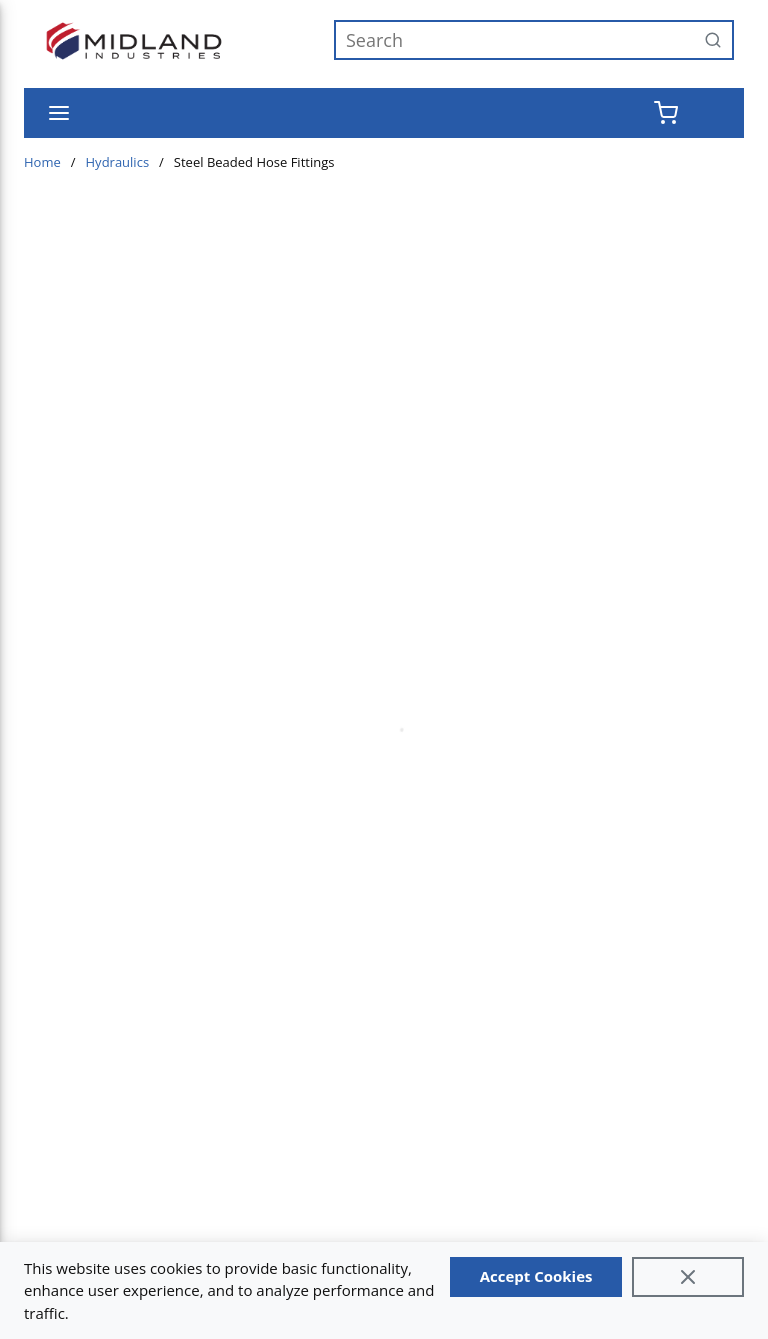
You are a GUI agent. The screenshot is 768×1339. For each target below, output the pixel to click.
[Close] (688, 1277)
